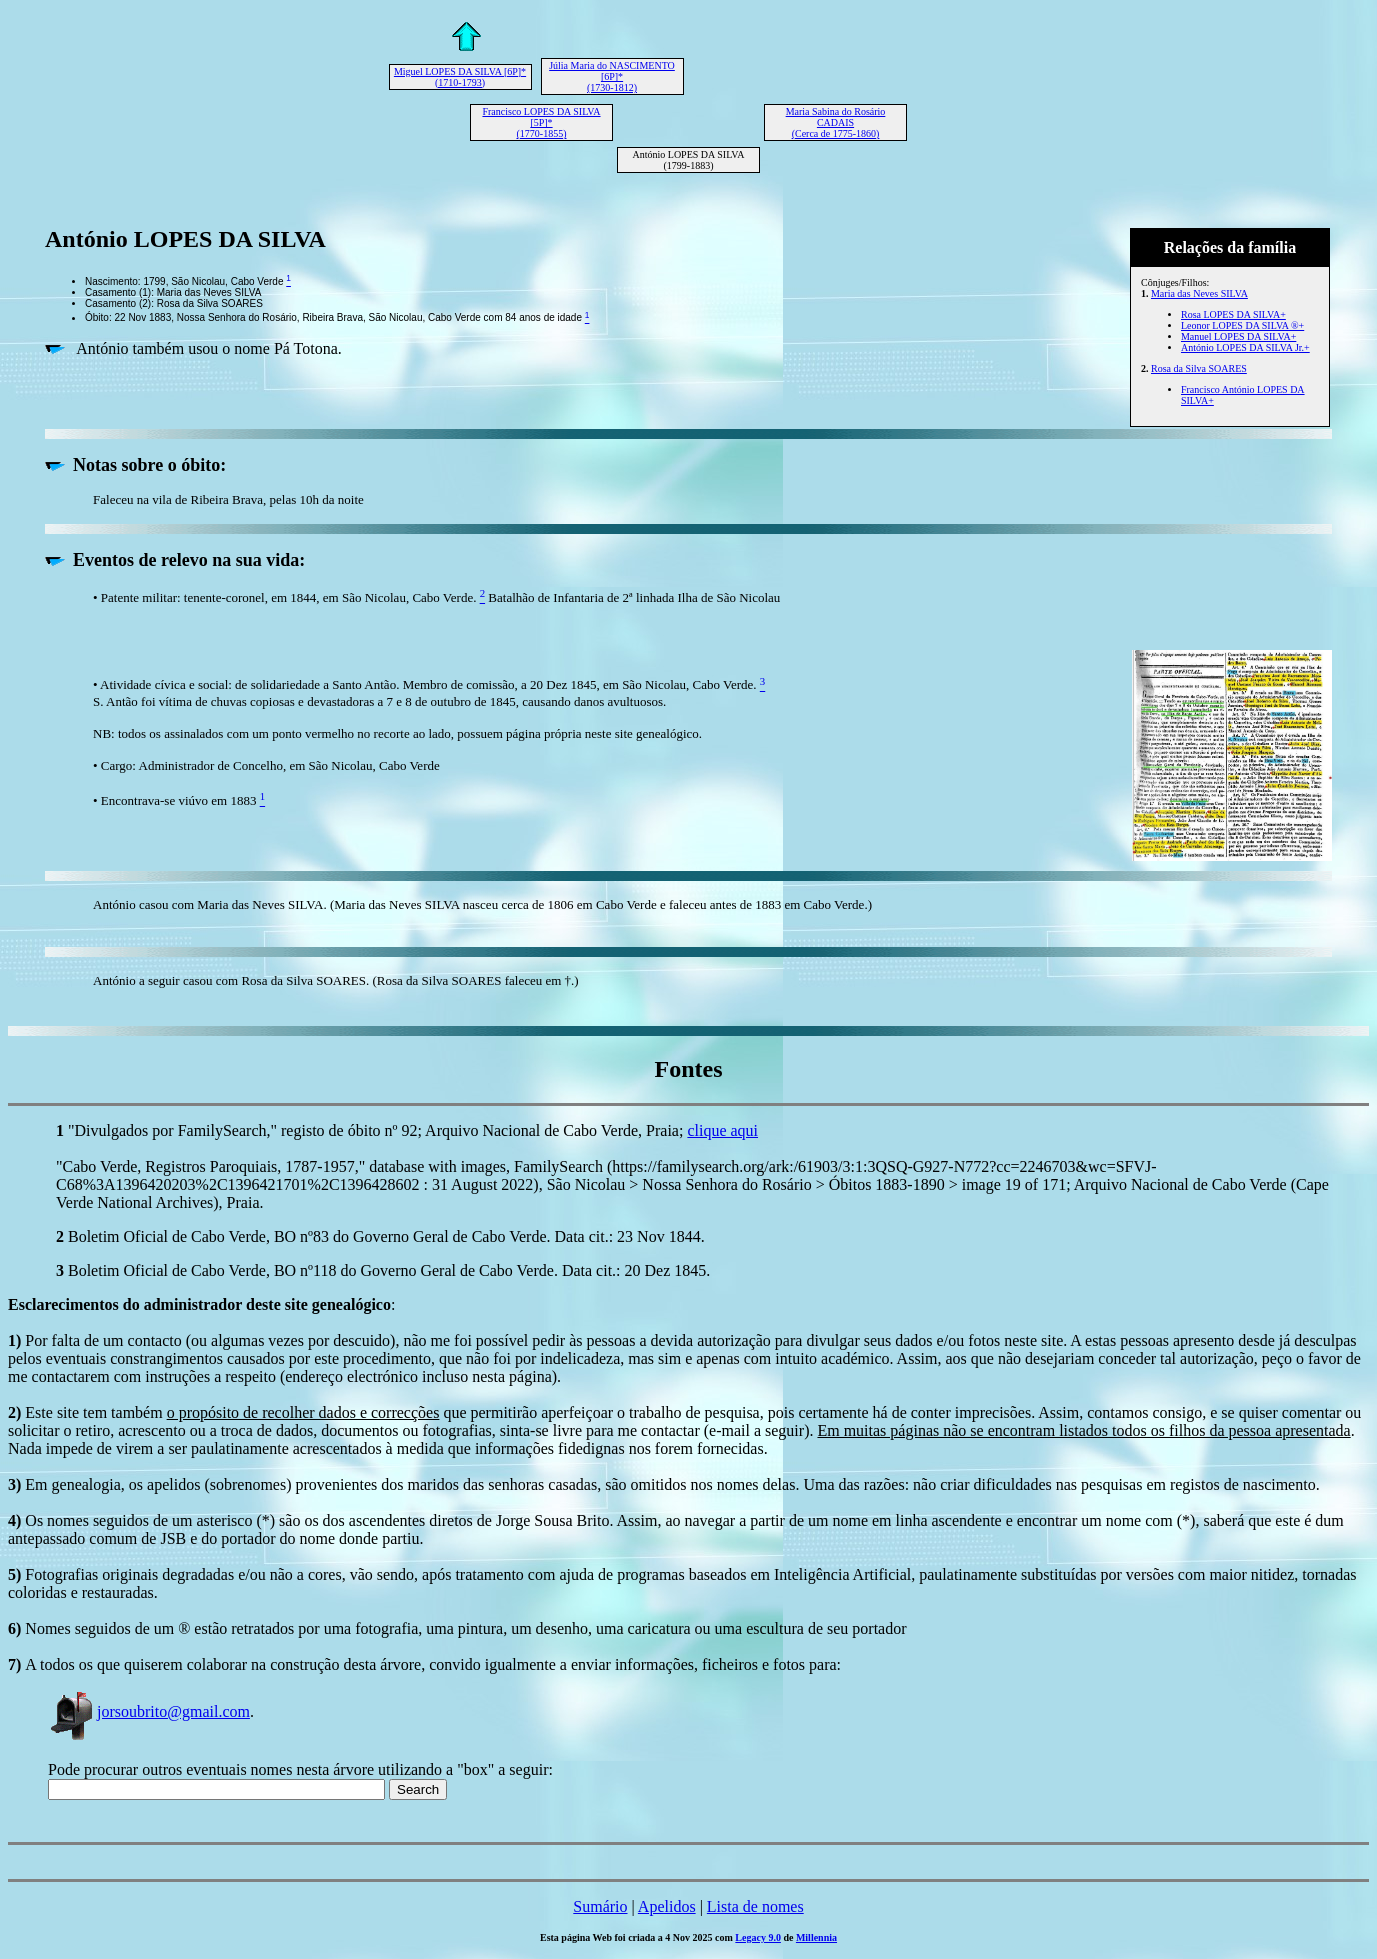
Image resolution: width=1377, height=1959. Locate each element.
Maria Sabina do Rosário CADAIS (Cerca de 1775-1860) (836, 122)
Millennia (816, 1937)
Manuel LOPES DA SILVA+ (1238, 336)
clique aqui (722, 1130)
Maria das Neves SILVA (1199, 293)
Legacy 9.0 (758, 1937)
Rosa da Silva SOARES (1199, 368)
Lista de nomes (755, 1906)
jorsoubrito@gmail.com (149, 1711)
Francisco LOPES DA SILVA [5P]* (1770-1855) (541, 122)
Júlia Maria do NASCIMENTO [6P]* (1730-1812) (612, 76)
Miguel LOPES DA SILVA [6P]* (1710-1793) (460, 77)
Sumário (600, 1906)
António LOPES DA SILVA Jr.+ (1245, 347)
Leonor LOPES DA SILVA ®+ (1242, 325)
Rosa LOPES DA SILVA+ (1233, 314)
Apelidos (667, 1906)
